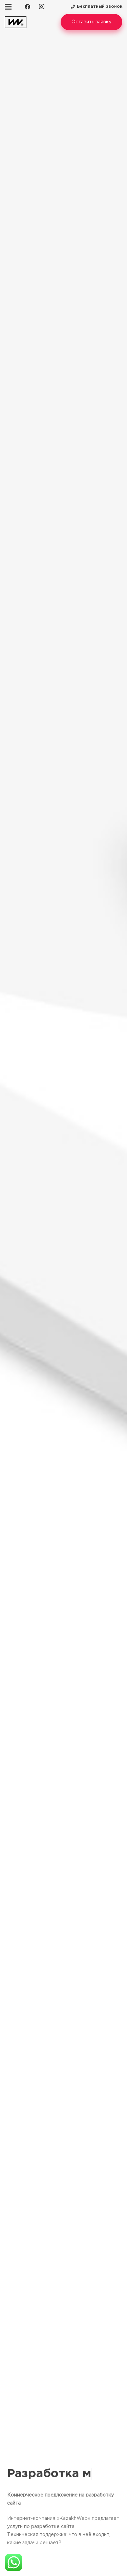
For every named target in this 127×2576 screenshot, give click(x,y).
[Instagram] (41, 6)
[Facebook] (27, 6)
